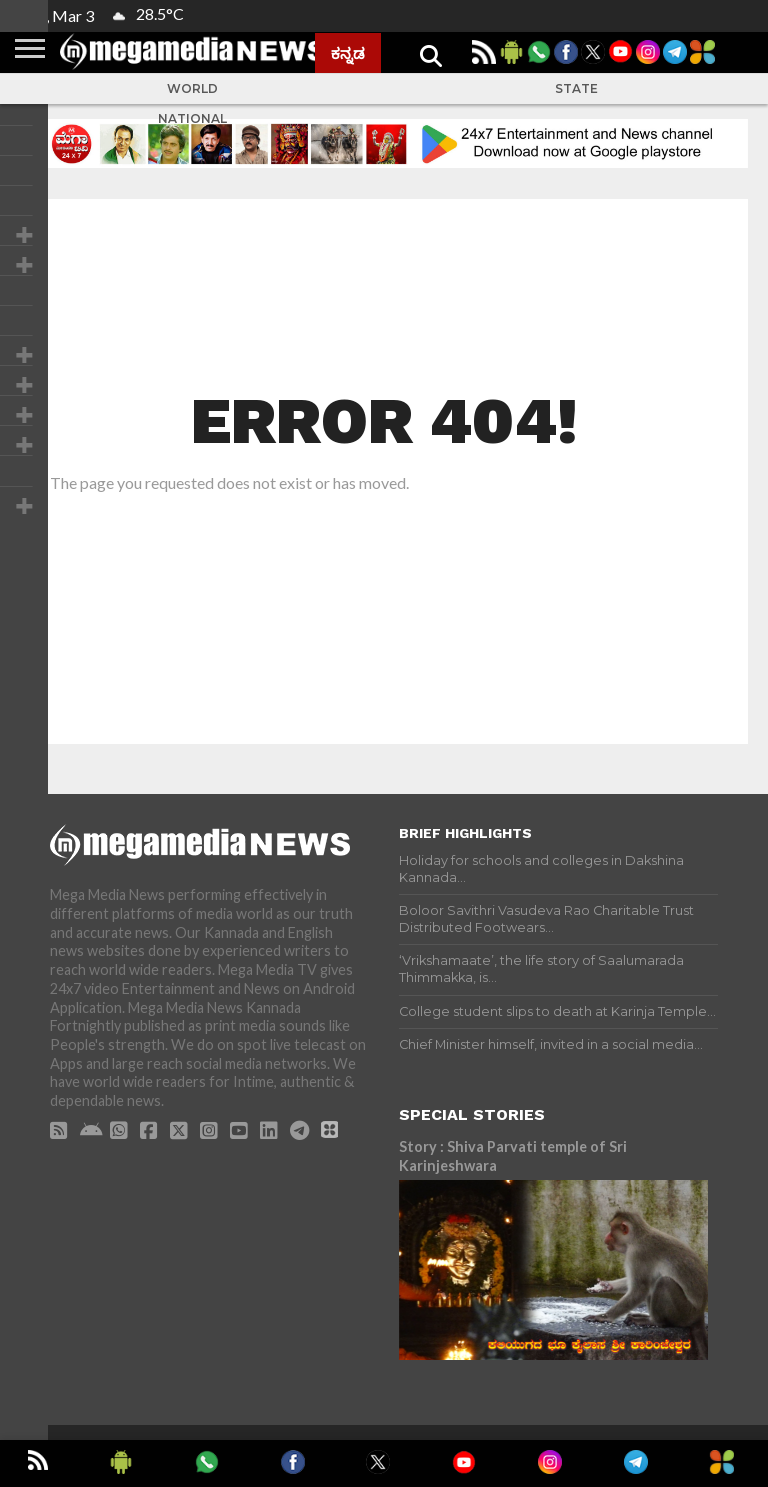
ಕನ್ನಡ (348, 53)
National (192, 118)
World (192, 88)
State (576, 88)
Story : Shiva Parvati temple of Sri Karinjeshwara (513, 1156)
